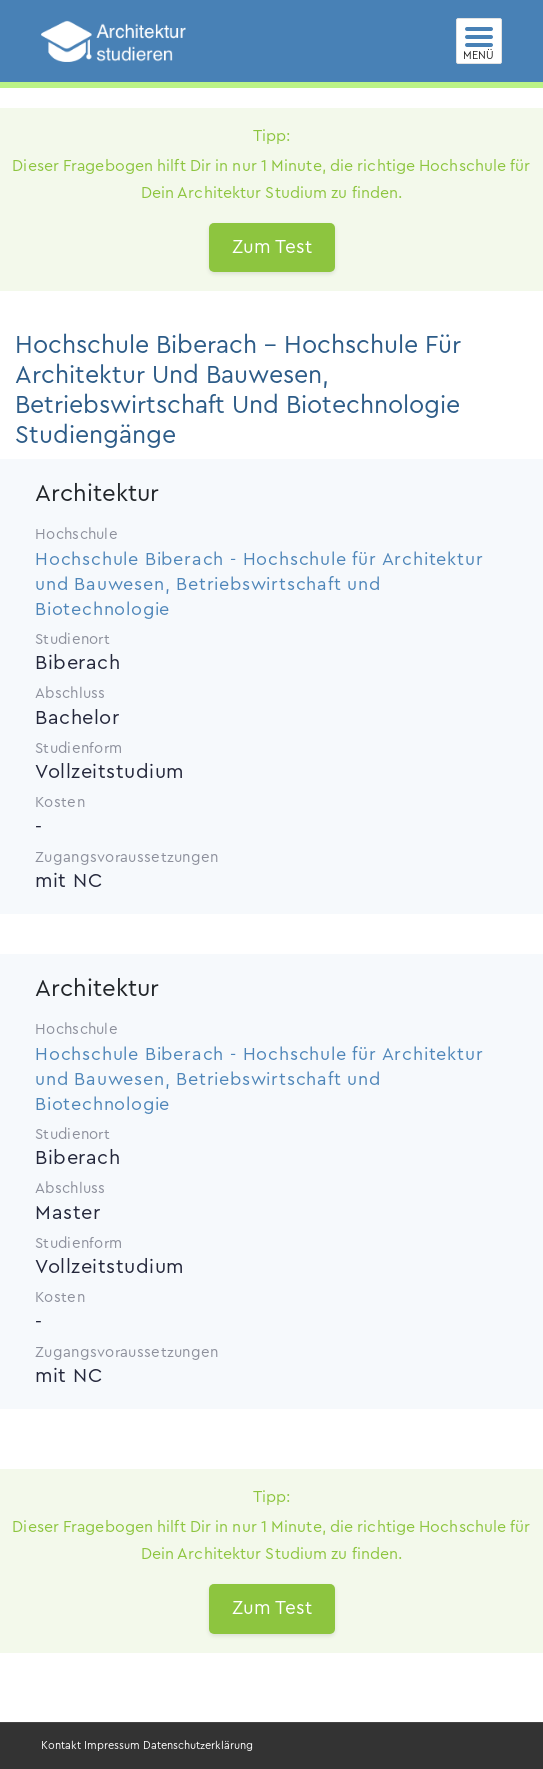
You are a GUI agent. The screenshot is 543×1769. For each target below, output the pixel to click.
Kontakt (61, 1745)
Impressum (112, 1745)
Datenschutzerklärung (198, 1745)
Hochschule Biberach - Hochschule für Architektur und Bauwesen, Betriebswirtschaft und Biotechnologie (259, 584)
